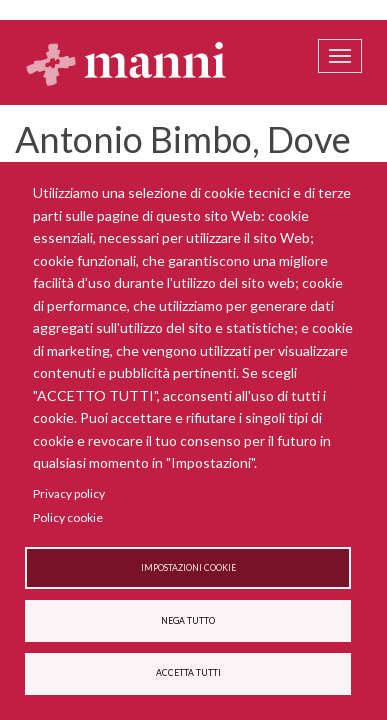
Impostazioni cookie (188, 568)
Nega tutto (188, 621)
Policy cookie (68, 517)
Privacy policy (69, 493)
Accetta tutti (188, 673)
